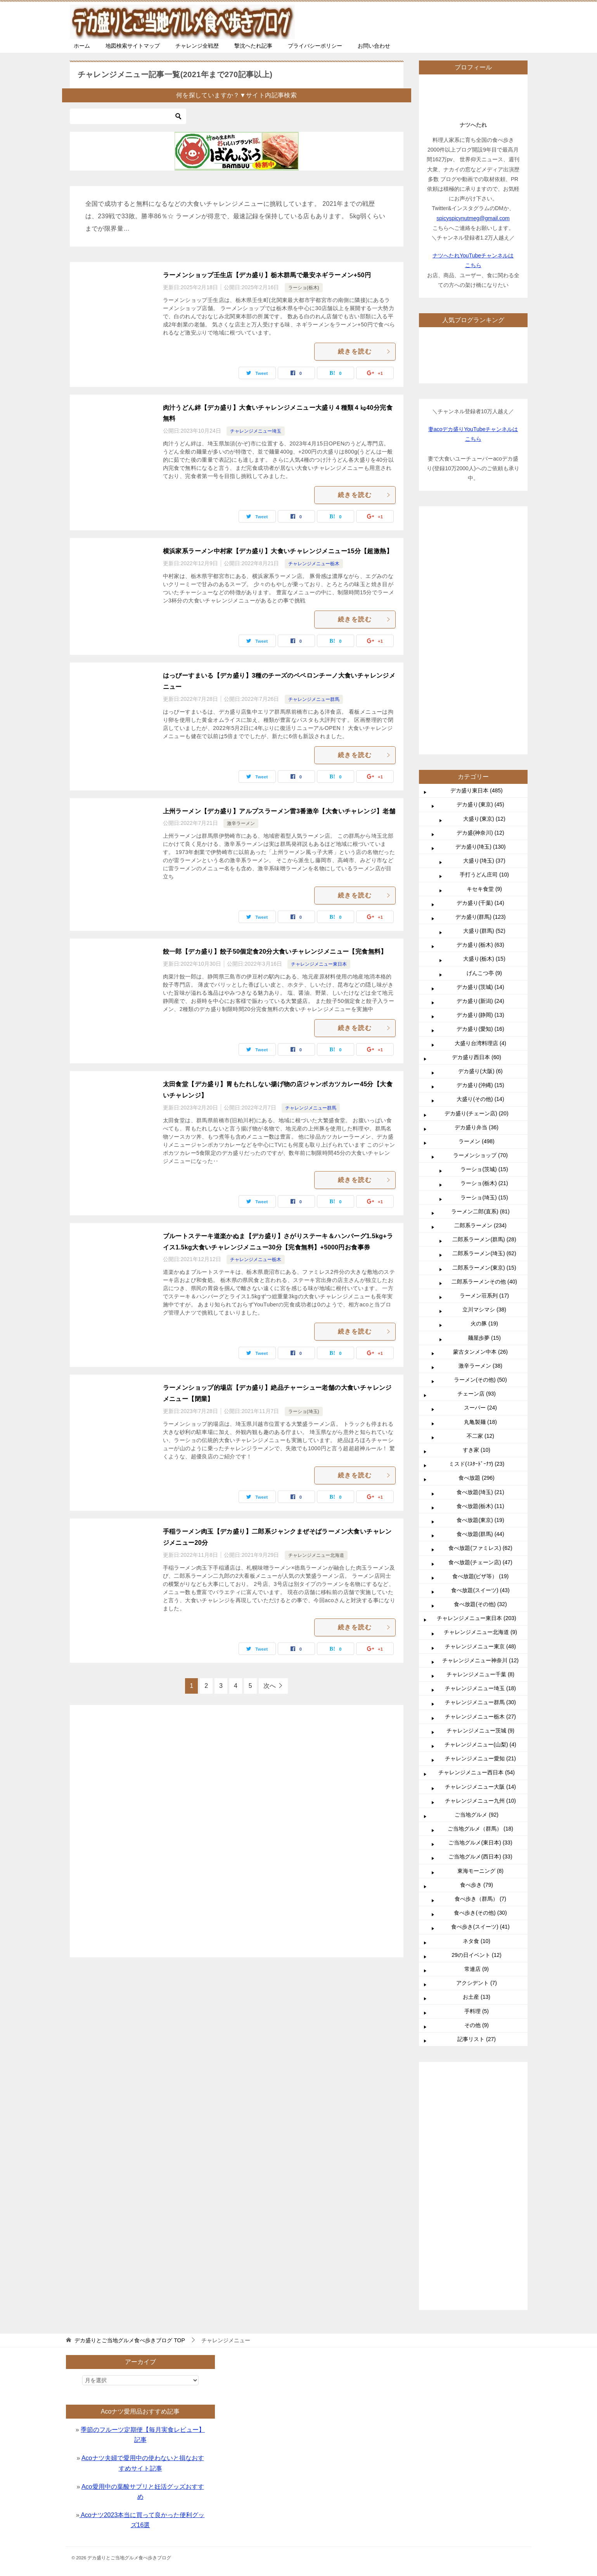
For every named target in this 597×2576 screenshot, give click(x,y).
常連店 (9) (476, 2201)
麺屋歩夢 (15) (484, 1570)
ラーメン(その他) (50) (480, 1612)
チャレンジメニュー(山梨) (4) (480, 1977)
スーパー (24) (480, 1640)
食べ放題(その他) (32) (480, 1837)
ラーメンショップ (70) (480, 1388)
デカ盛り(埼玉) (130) (480, 1079)
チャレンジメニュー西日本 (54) (476, 2005)
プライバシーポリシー (315, 46)
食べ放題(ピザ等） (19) (480, 1809)
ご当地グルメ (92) (476, 2047)
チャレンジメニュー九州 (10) (480, 2033)
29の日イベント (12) (476, 2187)
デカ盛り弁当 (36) (476, 1360)
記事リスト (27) (476, 2272)
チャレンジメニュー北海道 (316, 1555)
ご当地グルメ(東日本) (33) (480, 2075)
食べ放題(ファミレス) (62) (480, 1780)
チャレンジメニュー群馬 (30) (480, 1935)
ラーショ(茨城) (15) (484, 1402)
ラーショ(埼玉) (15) (484, 1430)
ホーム (82, 46)
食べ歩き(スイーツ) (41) (480, 2159)
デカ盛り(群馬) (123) (480, 1149)
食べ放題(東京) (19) (480, 1753)
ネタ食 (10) (476, 2174)
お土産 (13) (476, 2229)
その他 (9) (476, 2258)
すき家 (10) (476, 1682)
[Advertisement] (237, 1827)
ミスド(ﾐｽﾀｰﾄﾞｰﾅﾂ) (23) (476, 1696)
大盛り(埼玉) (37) (484, 1093)
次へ (269, 1685)
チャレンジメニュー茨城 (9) (480, 1963)
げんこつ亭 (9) (484, 1206)
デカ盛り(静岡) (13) (480, 1247)
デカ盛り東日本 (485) (476, 1023)
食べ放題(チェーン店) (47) (480, 1795)
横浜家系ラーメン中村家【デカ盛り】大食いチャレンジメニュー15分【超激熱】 (278, 551)
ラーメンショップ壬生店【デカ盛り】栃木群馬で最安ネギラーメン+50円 (267, 275)
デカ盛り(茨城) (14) (480, 1219)
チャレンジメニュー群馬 (313, 699)
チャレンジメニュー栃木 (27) (480, 1949)
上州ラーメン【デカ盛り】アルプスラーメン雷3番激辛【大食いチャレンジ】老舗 (279, 811)
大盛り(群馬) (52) (484, 1163)
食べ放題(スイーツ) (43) (480, 1823)
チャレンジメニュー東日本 (319, 964)
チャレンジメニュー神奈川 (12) (480, 1893)
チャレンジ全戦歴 (197, 46)
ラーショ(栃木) (303, 287)
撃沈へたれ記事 (253, 46)
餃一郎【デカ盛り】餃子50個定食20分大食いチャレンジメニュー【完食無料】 (275, 951)
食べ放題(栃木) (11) (480, 1739)
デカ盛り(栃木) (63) (480, 1177)
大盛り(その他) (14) (480, 1332)
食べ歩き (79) (476, 2117)
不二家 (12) (480, 1668)
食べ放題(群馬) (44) (480, 1766)
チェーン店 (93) (476, 1626)
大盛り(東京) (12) (484, 1051)
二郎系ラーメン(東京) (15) (484, 1500)
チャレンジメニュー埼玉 (255, 431)
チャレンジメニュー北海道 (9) (480, 1865)
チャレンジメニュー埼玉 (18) (480, 1921)
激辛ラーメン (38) (480, 1598)
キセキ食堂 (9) (484, 1121)
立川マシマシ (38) (484, 1542)
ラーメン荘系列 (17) (484, 1528)
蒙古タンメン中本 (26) (480, 1584)
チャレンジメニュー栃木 (313, 563)
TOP (129, 2340)
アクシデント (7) (476, 2215)
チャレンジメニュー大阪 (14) (480, 2019)
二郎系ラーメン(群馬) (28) (484, 1472)
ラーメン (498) (477, 1374)
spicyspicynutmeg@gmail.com (473, 218)
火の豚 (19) (484, 1556)
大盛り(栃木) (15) (484, 1191)
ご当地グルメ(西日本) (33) (480, 2089)
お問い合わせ (374, 46)
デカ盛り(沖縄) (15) (480, 1318)
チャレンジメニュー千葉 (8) (480, 1907)
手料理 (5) (476, 2244)
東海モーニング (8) (480, 2103)
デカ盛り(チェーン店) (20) (476, 1346)
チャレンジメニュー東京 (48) (480, 1879)
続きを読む (364, 351)
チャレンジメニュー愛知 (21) (480, 1991)
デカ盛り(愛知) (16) (480, 1261)
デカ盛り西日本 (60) (476, 1290)
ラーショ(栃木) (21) (484, 1416)
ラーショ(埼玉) (303, 1411)
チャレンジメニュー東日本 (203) (476, 1851)
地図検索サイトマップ (133, 46)
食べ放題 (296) (477, 1710)
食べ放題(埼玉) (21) (480, 1725)
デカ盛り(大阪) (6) (480, 1304)
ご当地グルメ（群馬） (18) (480, 2061)
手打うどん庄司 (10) (484, 1107)
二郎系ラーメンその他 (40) (484, 1514)
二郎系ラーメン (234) (480, 1458)
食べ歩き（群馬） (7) (480, 2131)
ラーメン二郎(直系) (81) (480, 1444)
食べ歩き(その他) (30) (480, 2145)
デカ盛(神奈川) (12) (480, 1065)
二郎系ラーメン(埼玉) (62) (484, 1486)
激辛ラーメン (241, 823)
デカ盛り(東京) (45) (480, 1037)
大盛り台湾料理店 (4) (480, 1276)
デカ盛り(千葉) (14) (480, 1135)
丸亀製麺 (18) (480, 1654)
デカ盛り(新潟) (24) (480, 1233)
